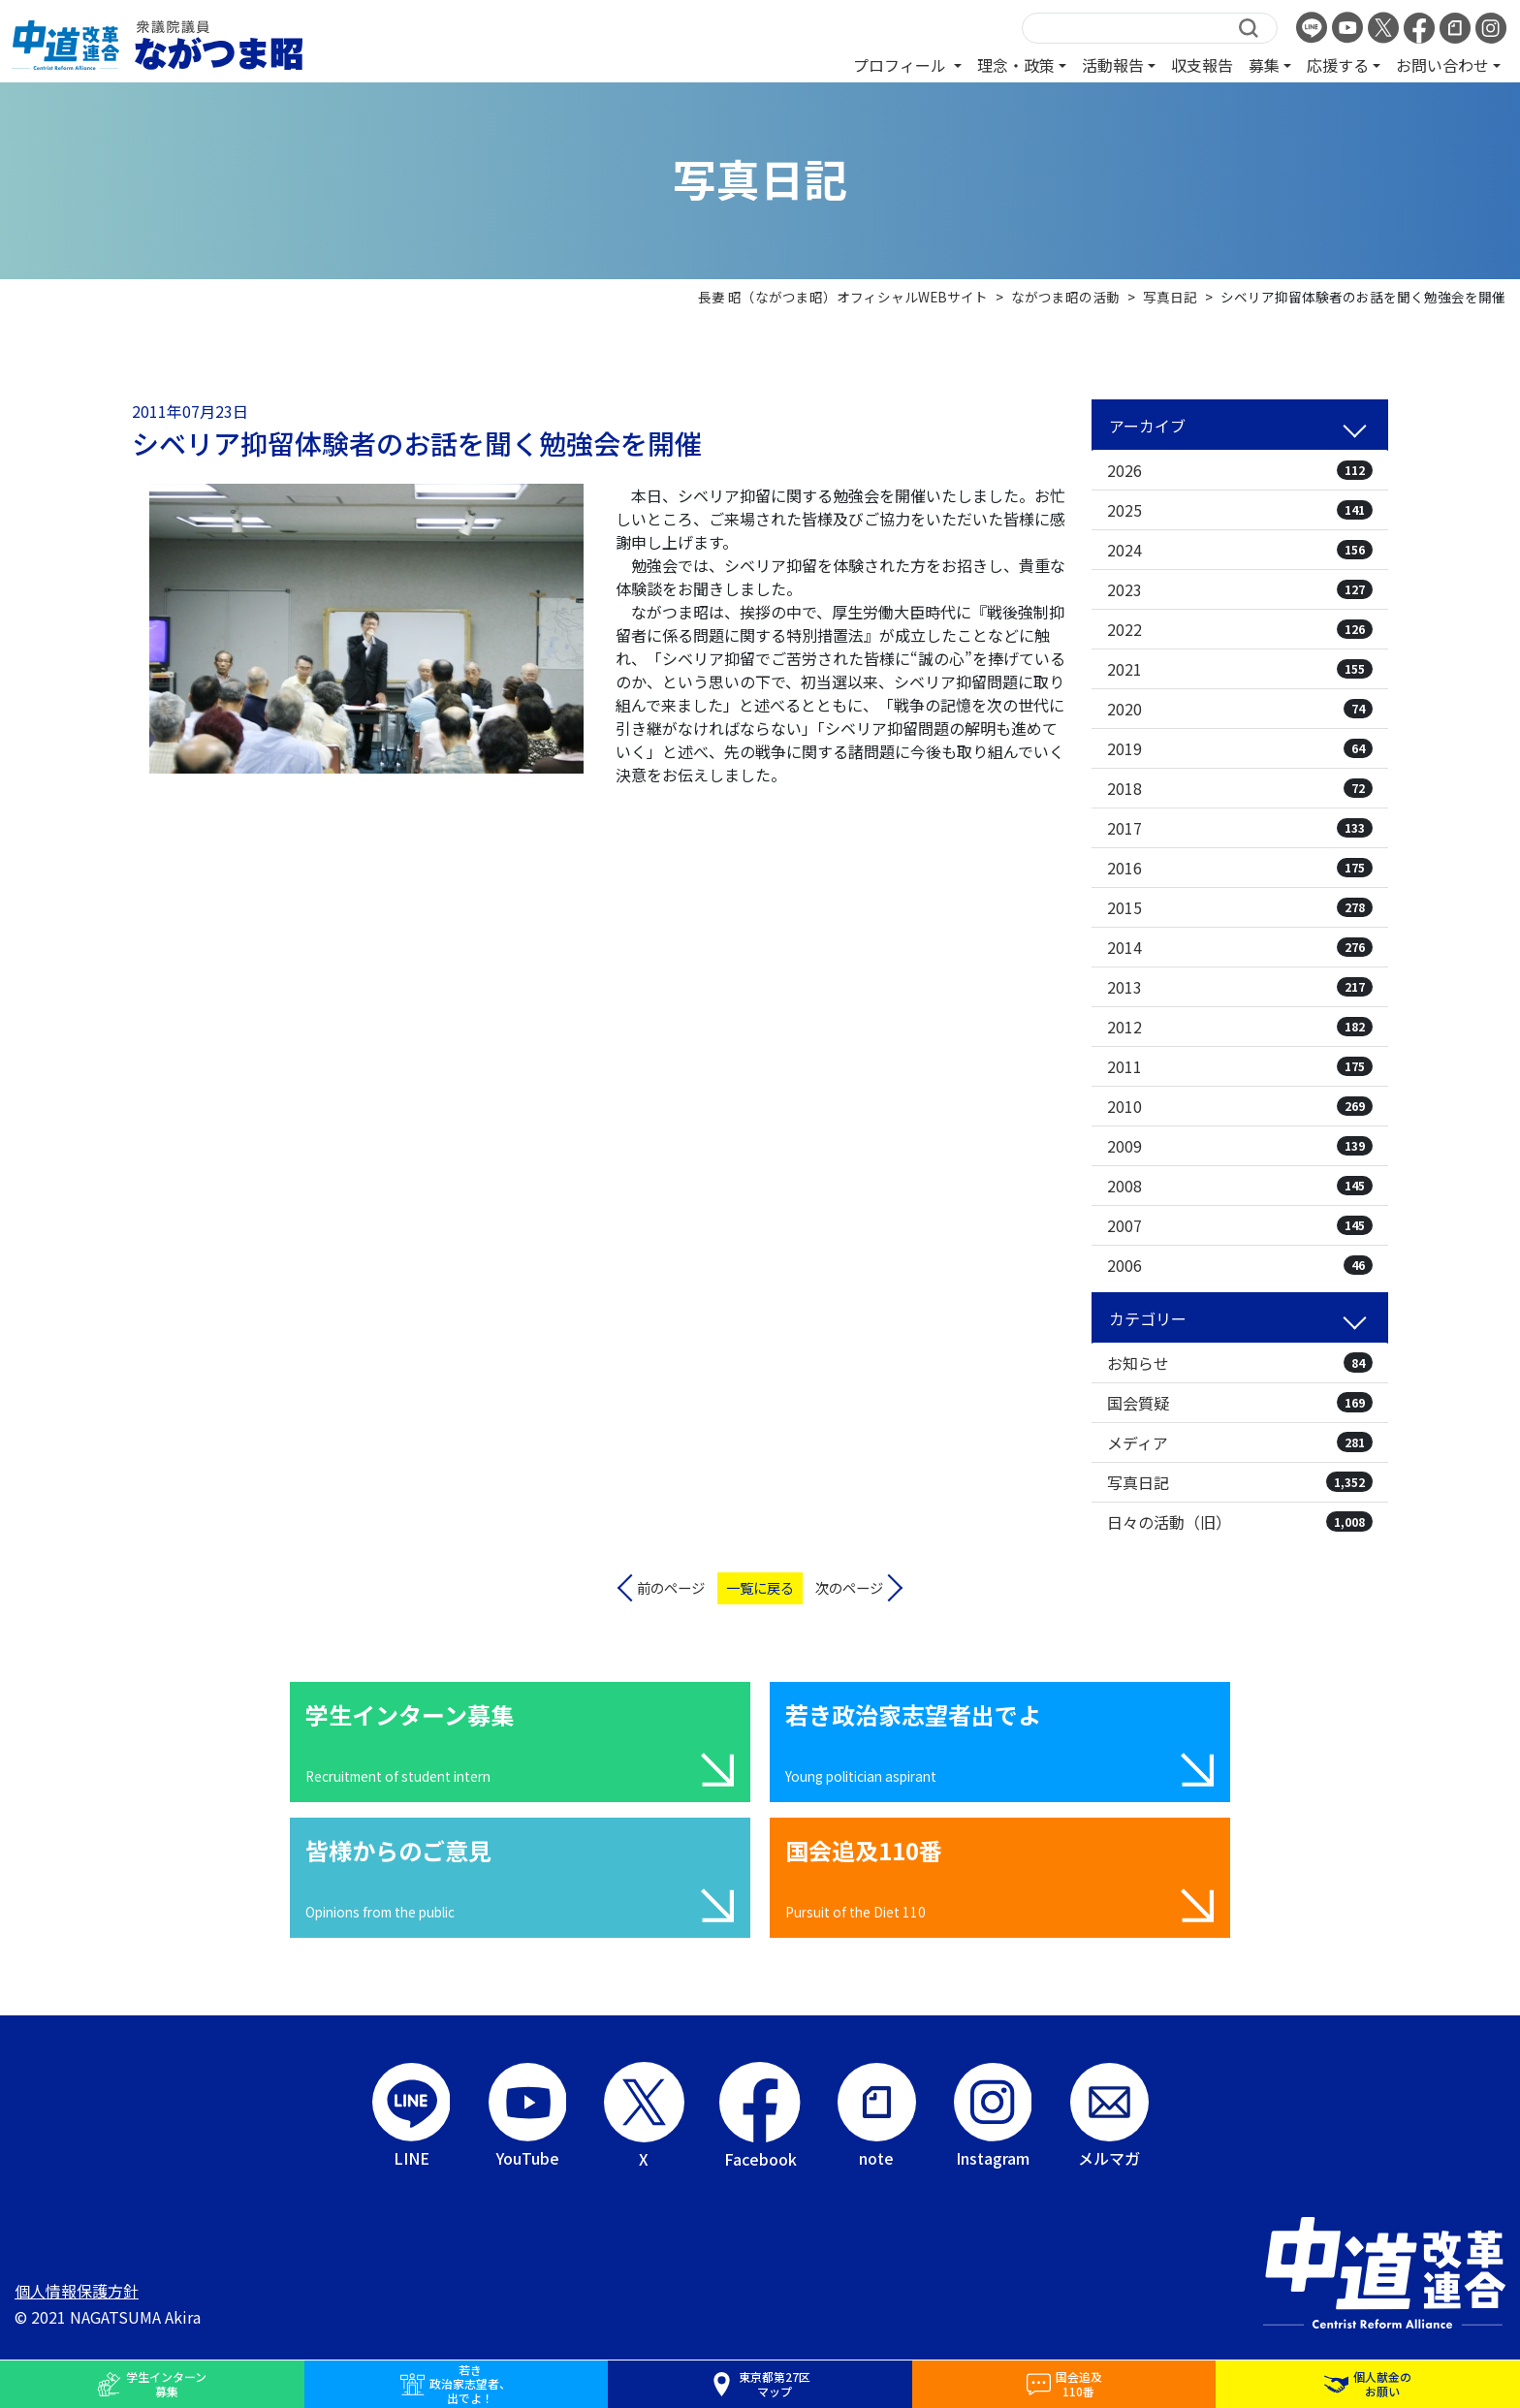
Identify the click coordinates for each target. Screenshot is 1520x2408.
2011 (1240, 1066)
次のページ (849, 1587)
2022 (1240, 629)
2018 (1240, 788)
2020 (1240, 708)
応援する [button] (1338, 65)
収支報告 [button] (1202, 65)
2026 (1240, 470)
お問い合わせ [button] (1442, 65)
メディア (1240, 1442)
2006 (1240, 1265)
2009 (1240, 1145)
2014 (1240, 947)
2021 (1240, 669)
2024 (1240, 549)
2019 (1240, 748)
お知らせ (1240, 1363)
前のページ (671, 1587)
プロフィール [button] (901, 65)
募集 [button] (1264, 65)
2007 (1240, 1225)
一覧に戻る (760, 1587)
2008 (1240, 1185)
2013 (1240, 986)
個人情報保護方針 (77, 2290)
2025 (1240, 510)
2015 (1240, 907)
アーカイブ (1147, 425)
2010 (1240, 1106)
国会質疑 (1240, 1402)
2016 (1240, 867)
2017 (1240, 828)
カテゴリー (1148, 1318)
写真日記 (1240, 1482)
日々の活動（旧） (1240, 1522)
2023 (1240, 589)
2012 (1240, 1026)
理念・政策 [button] (1016, 65)
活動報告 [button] (1113, 65)
